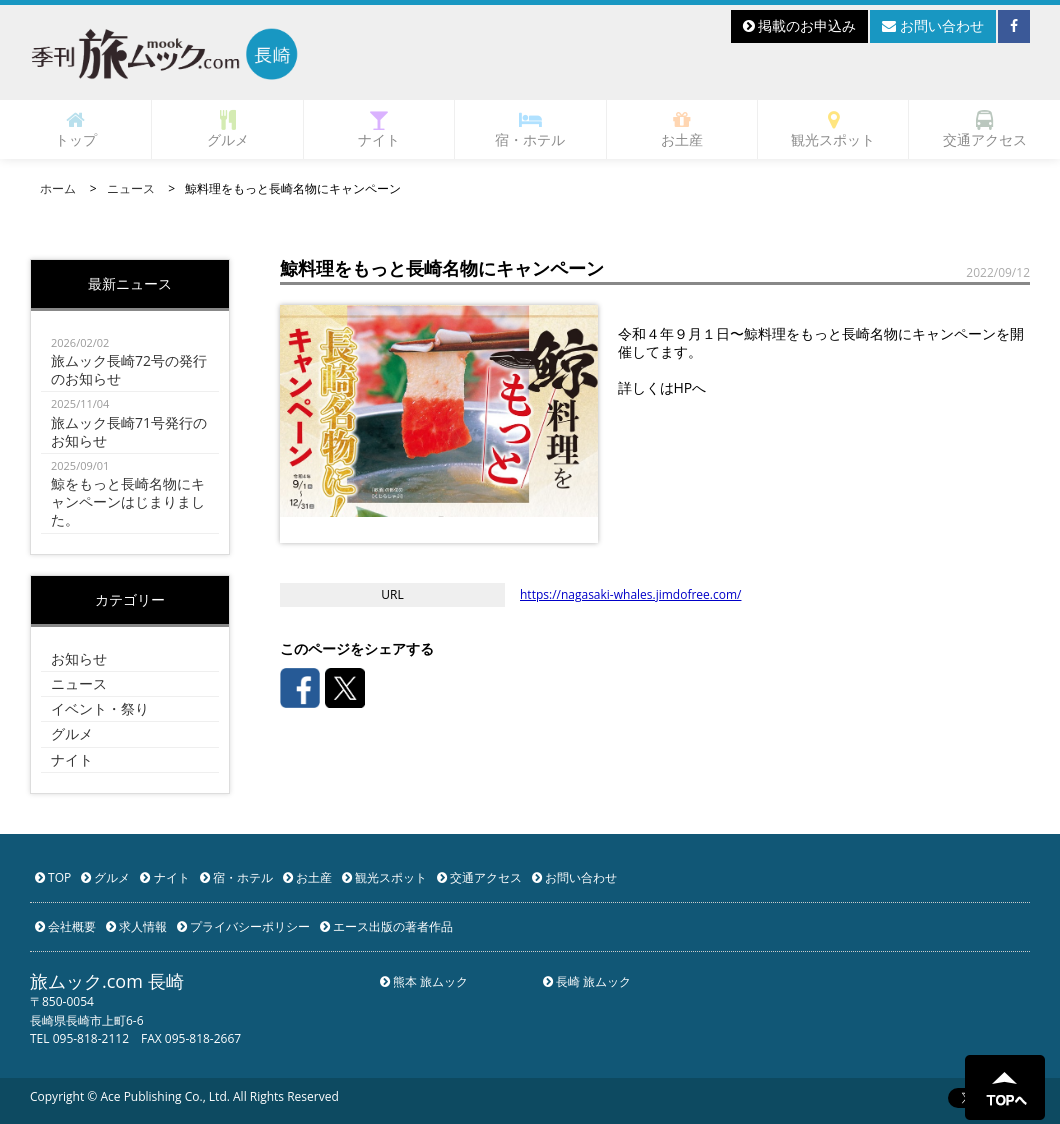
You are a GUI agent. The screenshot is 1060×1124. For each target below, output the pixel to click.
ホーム (58, 188)
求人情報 (136, 926)
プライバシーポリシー (243, 926)
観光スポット (833, 129)
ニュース (131, 188)
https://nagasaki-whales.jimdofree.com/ (630, 594)
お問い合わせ (933, 25)
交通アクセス (985, 129)
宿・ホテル (530, 129)
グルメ (228, 129)
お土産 (682, 129)
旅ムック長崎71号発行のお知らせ (130, 422)
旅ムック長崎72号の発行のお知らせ (130, 361)
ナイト (379, 129)
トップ (76, 129)
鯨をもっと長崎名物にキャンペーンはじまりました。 (130, 493)
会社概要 (65, 926)
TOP (53, 877)
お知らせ (79, 658)
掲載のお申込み (800, 25)
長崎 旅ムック (587, 981)
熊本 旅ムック (424, 981)
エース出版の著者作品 (386, 926)
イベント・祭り (100, 708)
